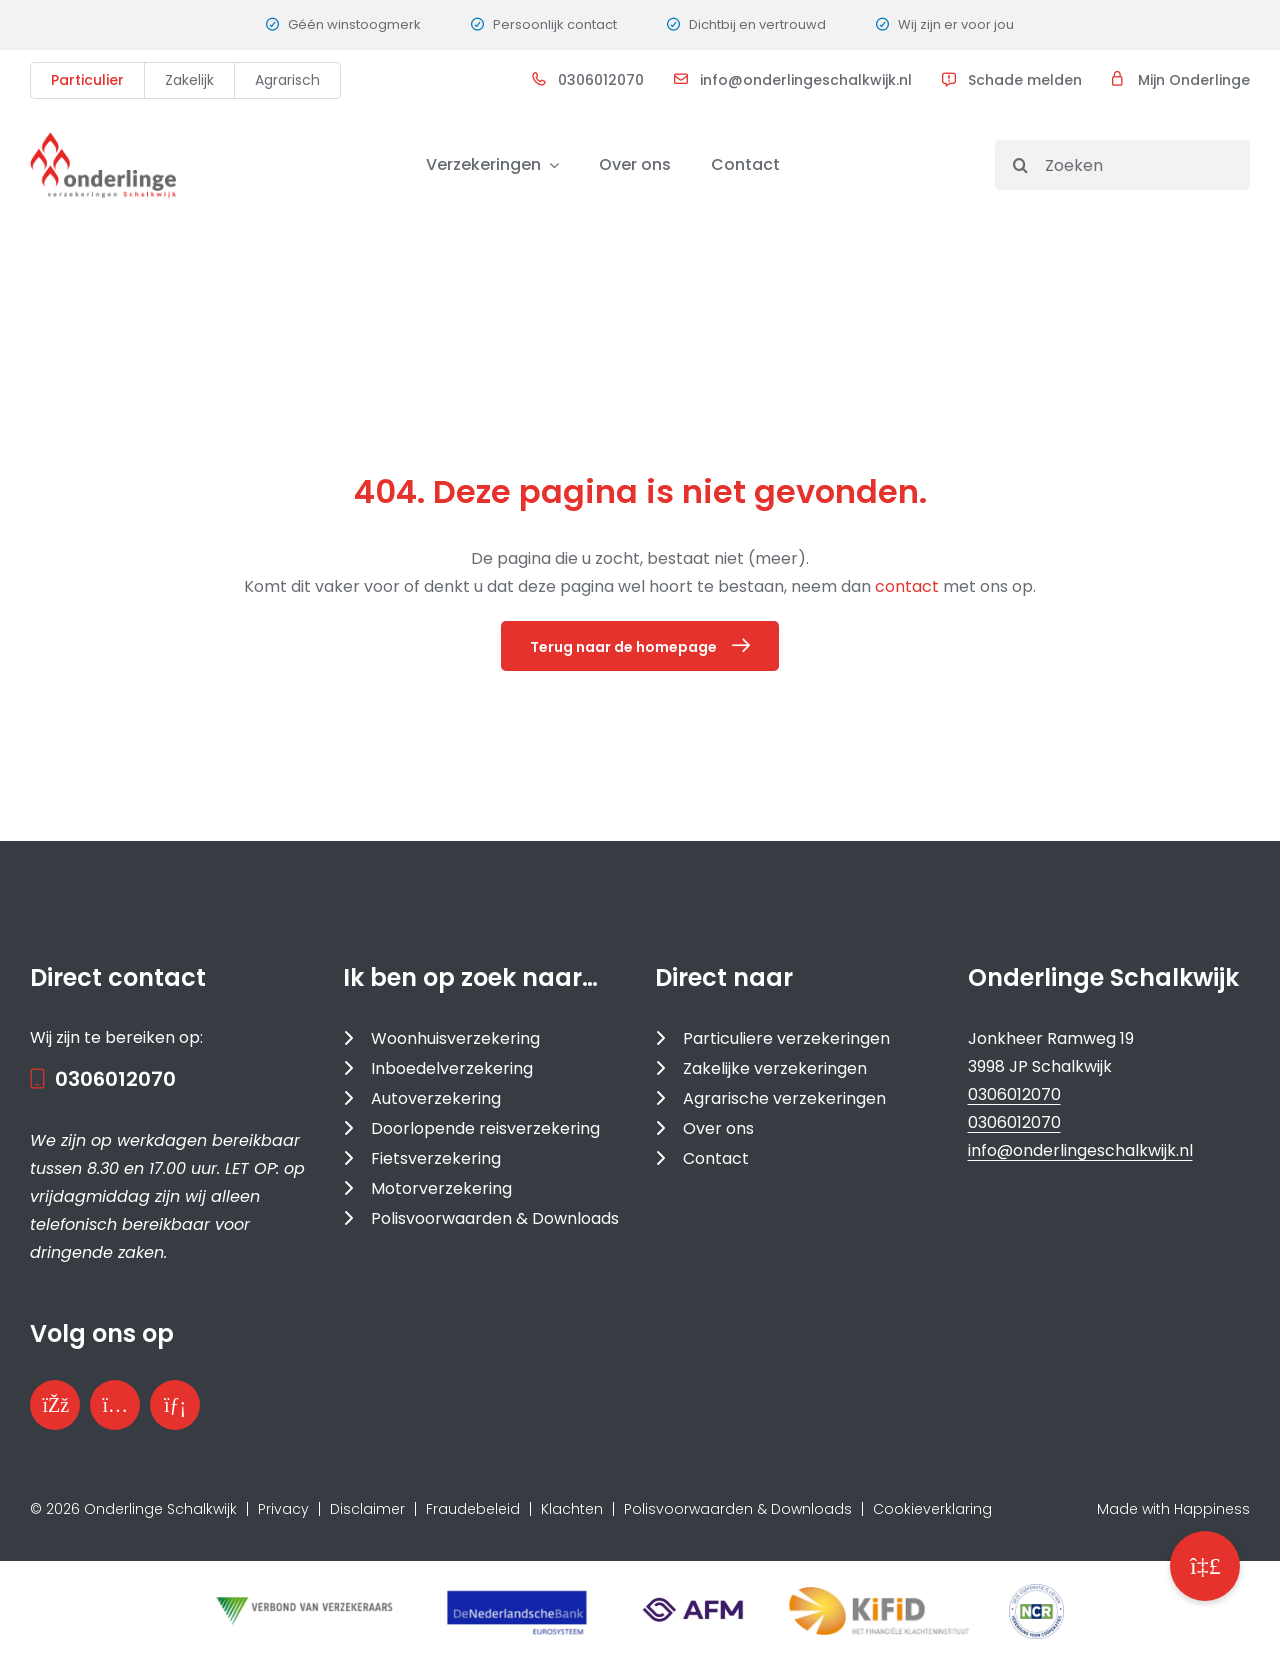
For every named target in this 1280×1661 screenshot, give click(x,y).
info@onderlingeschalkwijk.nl (806, 80)
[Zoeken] (1122, 165)
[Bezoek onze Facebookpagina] (55, 1405)
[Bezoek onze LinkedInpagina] (175, 1405)
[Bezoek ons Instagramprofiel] (115, 1405)
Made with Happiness (1173, 1509)
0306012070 (601, 80)
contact (909, 586)
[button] (1205, 1566)
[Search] (1020, 165)
